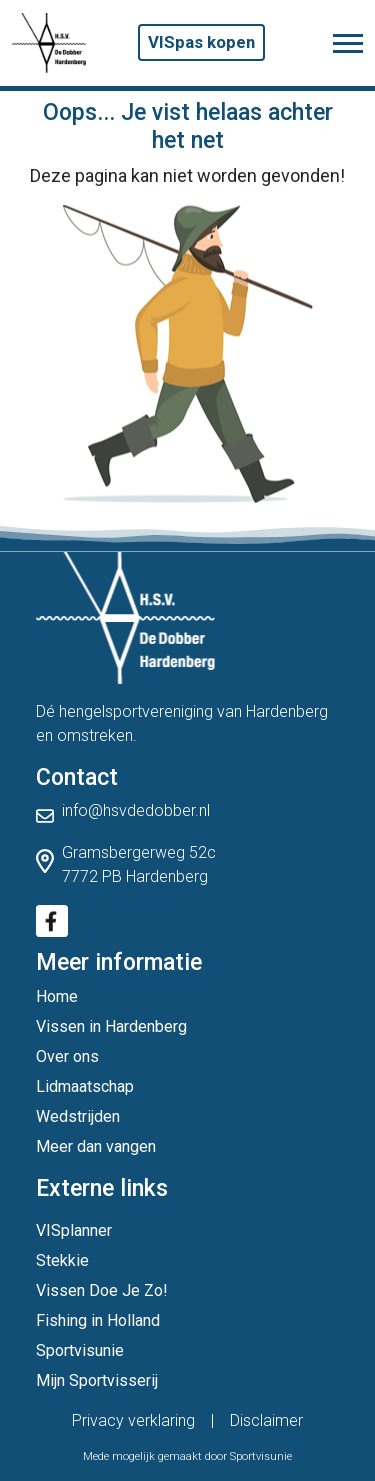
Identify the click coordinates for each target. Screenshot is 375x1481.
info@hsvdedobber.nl (136, 810)
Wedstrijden (78, 1116)
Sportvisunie (80, 1350)
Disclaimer (266, 1420)
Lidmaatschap (85, 1086)
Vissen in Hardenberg (111, 1026)
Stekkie (62, 1260)
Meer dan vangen (96, 1146)
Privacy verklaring (133, 1420)
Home (57, 996)
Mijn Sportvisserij (97, 1380)
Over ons (67, 1056)
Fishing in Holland (98, 1320)
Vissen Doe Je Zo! (102, 1290)
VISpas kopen (201, 42)
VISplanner (74, 1230)
